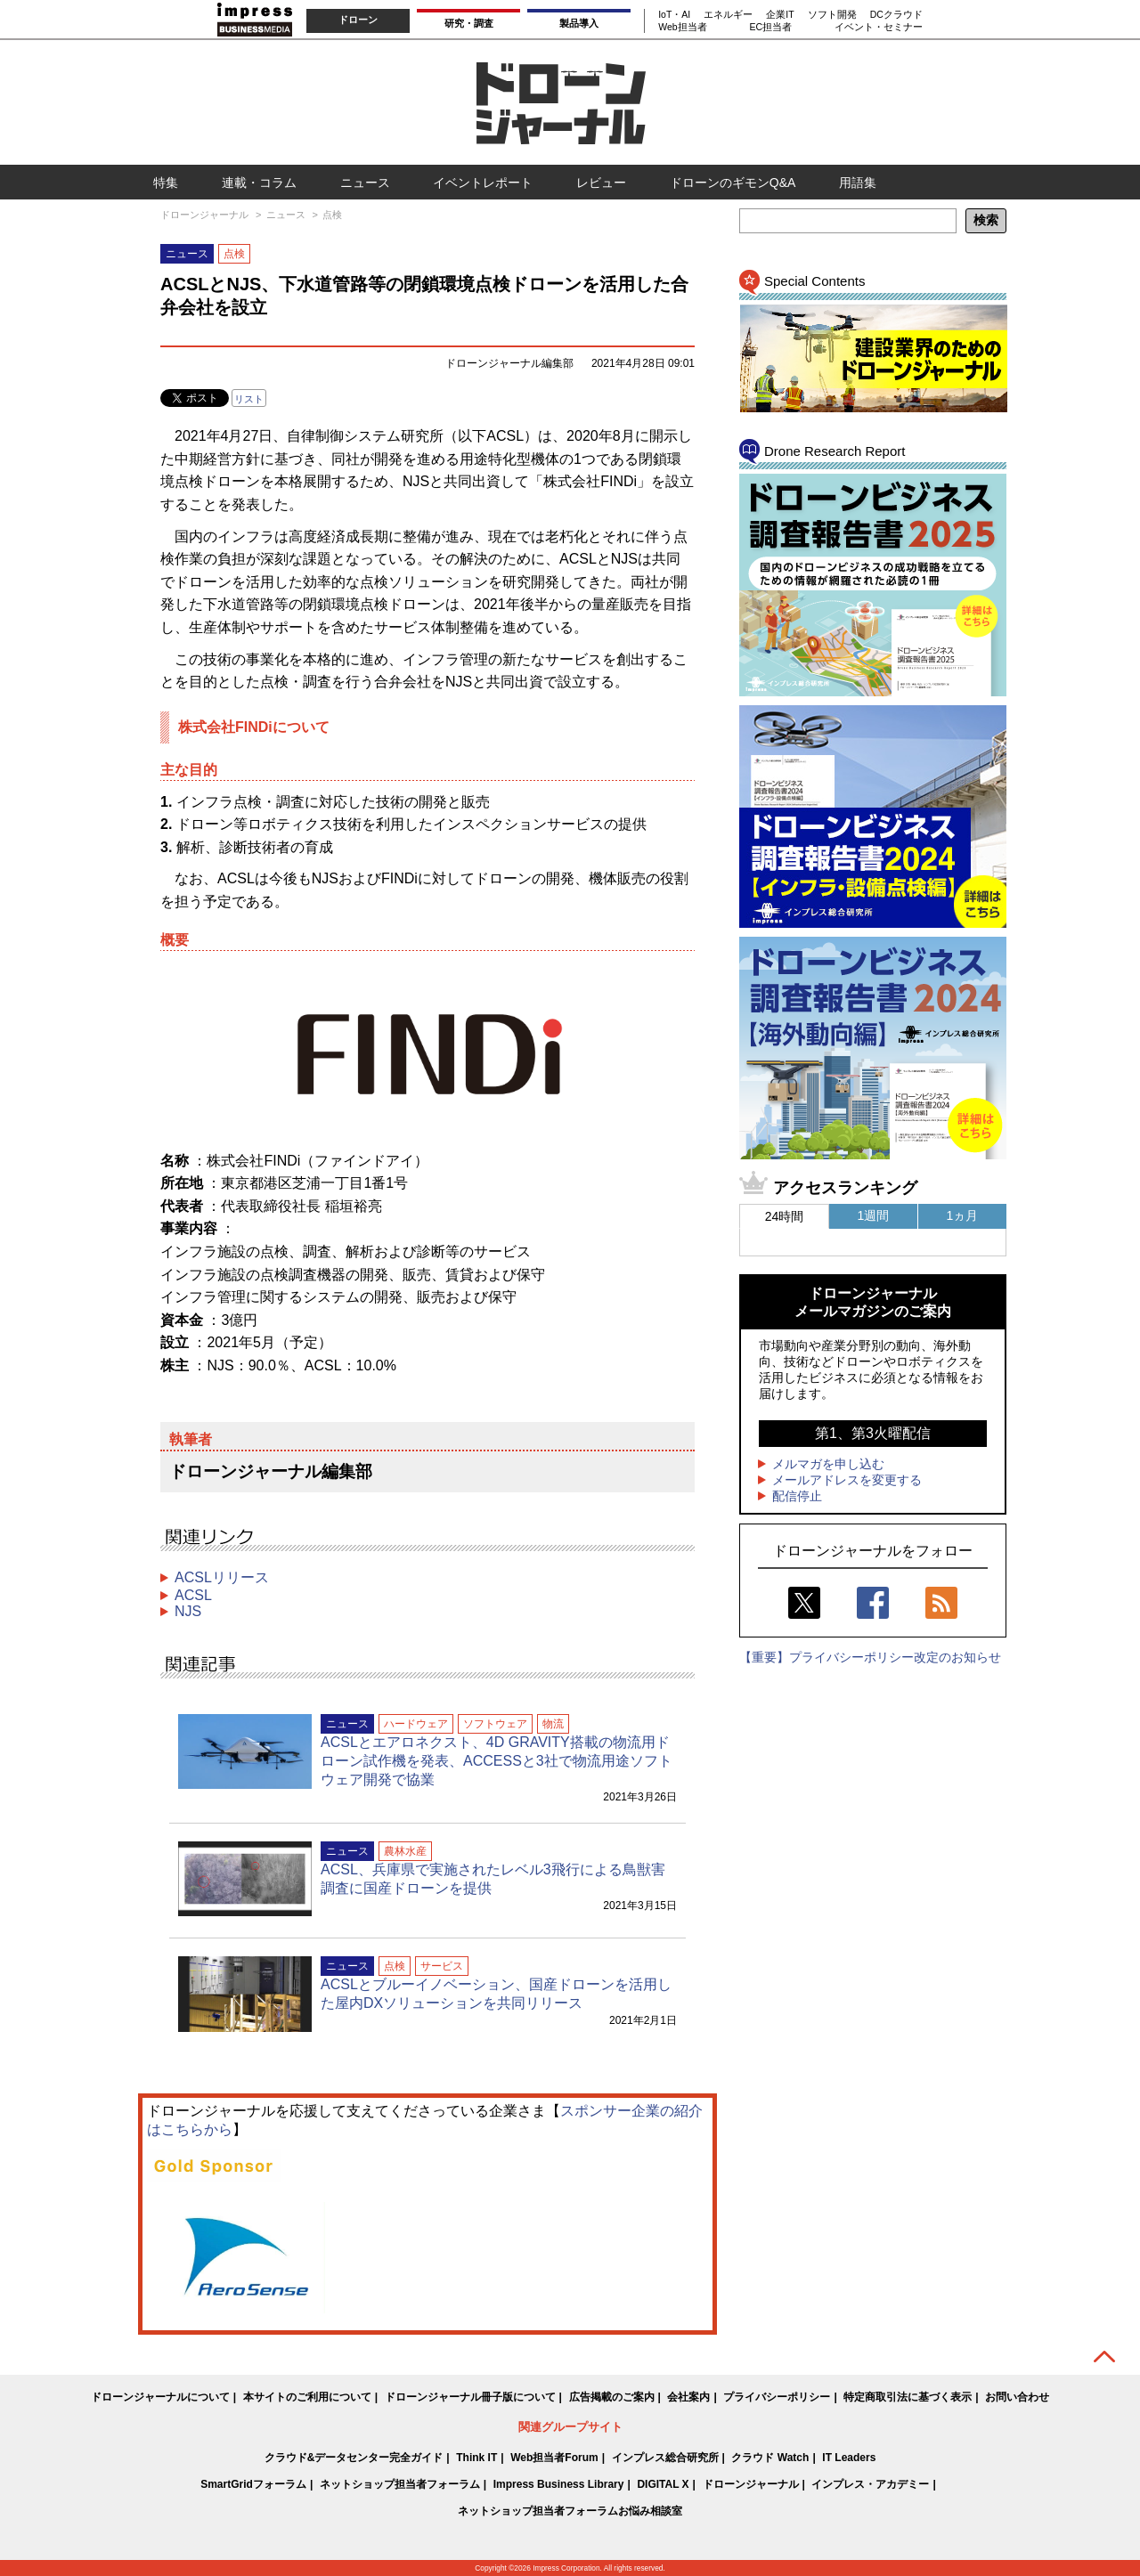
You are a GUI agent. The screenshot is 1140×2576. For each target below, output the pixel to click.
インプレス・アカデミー (870, 2484)
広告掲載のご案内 (612, 2397)
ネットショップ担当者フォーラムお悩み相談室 (570, 2511)
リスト (249, 399)
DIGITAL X (662, 2484)
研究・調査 (468, 23)
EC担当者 (770, 26)
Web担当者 (682, 26)
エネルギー (728, 14)
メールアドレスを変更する (847, 1480)
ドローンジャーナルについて (160, 2397)
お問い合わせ (1017, 2397)
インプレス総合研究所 (665, 2457)
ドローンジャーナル (751, 2484)
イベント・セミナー (879, 26)
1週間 (874, 1215)
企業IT (780, 14)
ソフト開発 (832, 14)
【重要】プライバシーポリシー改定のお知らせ (870, 1657)
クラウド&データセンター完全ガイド (354, 2457)
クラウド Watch (770, 2457)
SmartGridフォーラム (253, 2484)
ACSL (193, 1595)
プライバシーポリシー (776, 2397)
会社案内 (688, 2397)
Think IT (476, 2457)
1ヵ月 (963, 1215)
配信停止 (797, 1496)
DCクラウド (896, 14)
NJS (188, 1611)
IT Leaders (848, 2457)
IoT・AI (674, 14)
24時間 (784, 1216)
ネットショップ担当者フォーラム (400, 2484)
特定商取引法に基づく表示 (907, 2397)
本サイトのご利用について (307, 2397)
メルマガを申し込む (828, 1464)
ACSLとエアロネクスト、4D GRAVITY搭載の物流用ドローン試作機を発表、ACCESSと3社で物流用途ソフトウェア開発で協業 (496, 1761)
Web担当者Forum (554, 2457)
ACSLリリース (222, 1577)
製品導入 (578, 23)
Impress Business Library (558, 2484)
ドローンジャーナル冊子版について (470, 2397)
